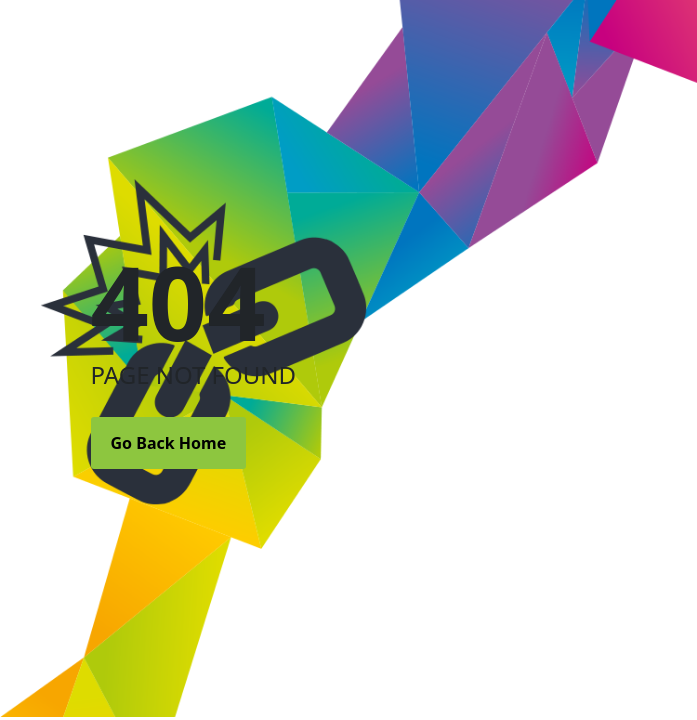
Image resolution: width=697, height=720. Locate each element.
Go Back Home (169, 443)
